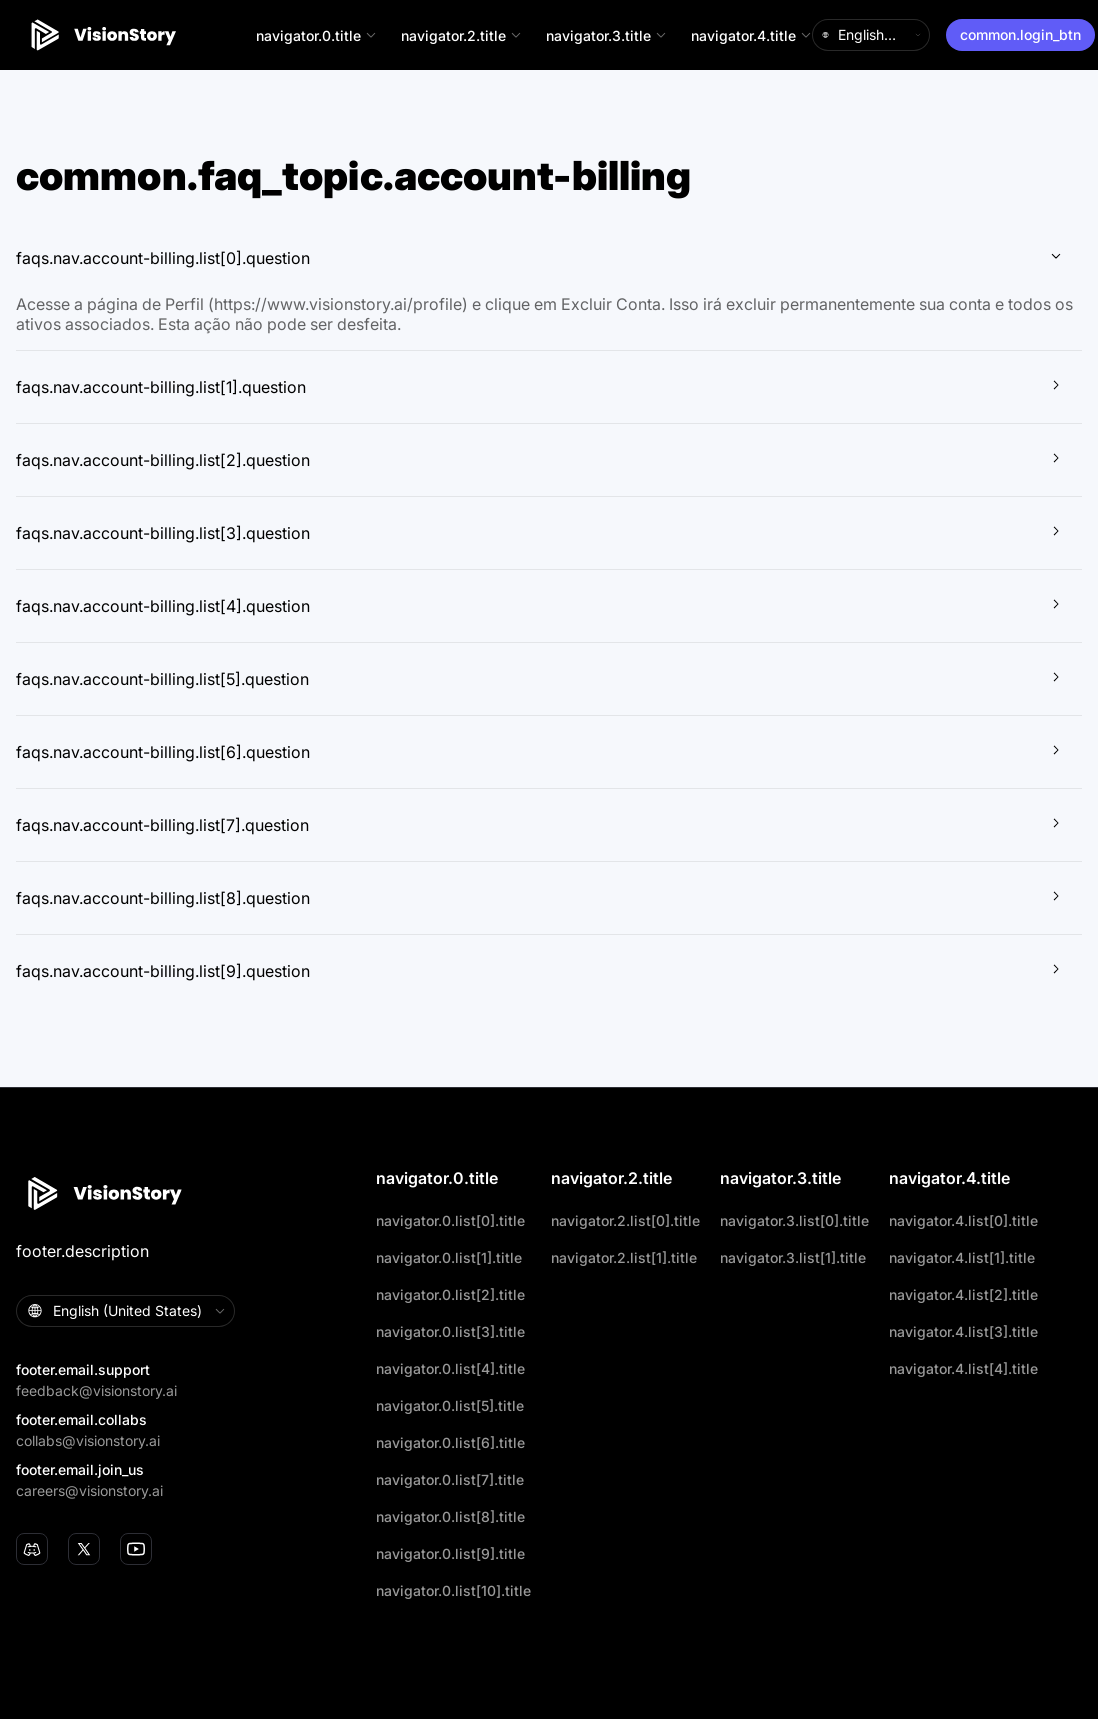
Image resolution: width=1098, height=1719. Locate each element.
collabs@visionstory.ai (88, 1440)
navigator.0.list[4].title (450, 1368)
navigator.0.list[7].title (450, 1479)
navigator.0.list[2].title (450, 1294)
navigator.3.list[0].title (794, 1220)
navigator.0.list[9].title (450, 1553)
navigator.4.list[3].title (963, 1331)
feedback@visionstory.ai (96, 1390)
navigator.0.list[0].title (450, 1220)
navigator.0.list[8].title (450, 1516)
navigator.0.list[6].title (450, 1442)
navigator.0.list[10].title (453, 1590)
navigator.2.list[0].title (625, 1220)
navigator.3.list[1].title (793, 1257)
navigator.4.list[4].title (963, 1368)
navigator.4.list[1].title (962, 1257)
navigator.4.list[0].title (963, 1220)
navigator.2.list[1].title (624, 1257)
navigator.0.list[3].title (450, 1331)
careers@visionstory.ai (89, 1490)
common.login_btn (1020, 34)
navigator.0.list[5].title (450, 1405)
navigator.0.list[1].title (449, 1257)
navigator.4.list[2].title (963, 1294)
